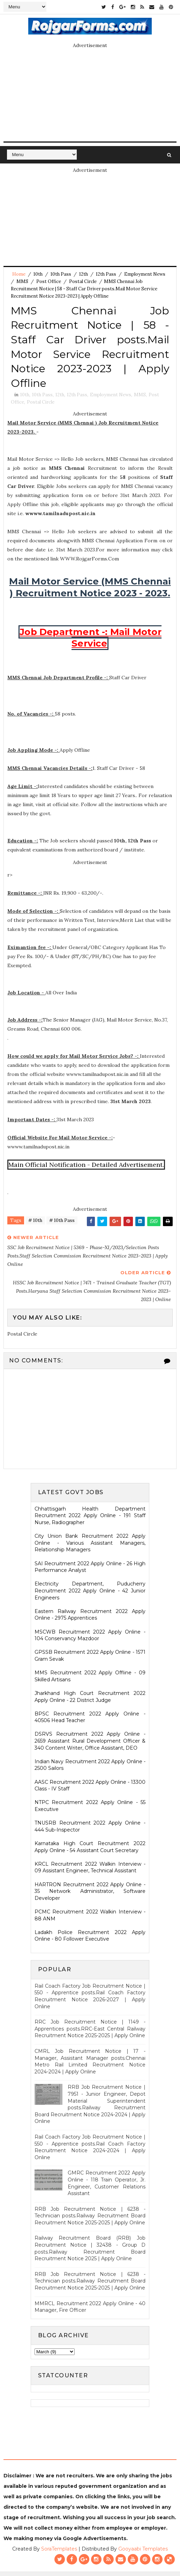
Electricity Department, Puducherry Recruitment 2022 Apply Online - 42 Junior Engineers (90, 1595)
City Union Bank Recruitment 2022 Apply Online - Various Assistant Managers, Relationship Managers (90, 1547)
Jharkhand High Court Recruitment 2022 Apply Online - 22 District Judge (90, 1700)
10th (38, 274)
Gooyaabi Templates (143, 2553)
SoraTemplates (59, 2553)
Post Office (48, 281)
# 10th (35, 1225)
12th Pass (106, 274)
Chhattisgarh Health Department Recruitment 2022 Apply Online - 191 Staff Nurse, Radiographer (90, 1520)
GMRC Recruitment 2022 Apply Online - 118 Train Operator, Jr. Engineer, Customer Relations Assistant (106, 2187)
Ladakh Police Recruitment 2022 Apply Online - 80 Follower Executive (90, 1940)
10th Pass (61, 274)
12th (83, 274)
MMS (22, 281)
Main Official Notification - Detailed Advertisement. (86, 1169)
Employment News (144, 274)
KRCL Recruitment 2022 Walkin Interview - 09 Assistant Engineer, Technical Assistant (90, 1871)
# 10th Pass (62, 1225)
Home (18, 274)
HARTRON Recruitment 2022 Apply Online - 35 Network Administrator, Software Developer (90, 1895)
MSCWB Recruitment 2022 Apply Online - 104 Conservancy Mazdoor (90, 1639)
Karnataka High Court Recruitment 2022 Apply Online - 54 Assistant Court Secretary (90, 1851)
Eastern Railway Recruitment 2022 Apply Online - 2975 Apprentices (90, 1619)
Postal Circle (83, 281)
